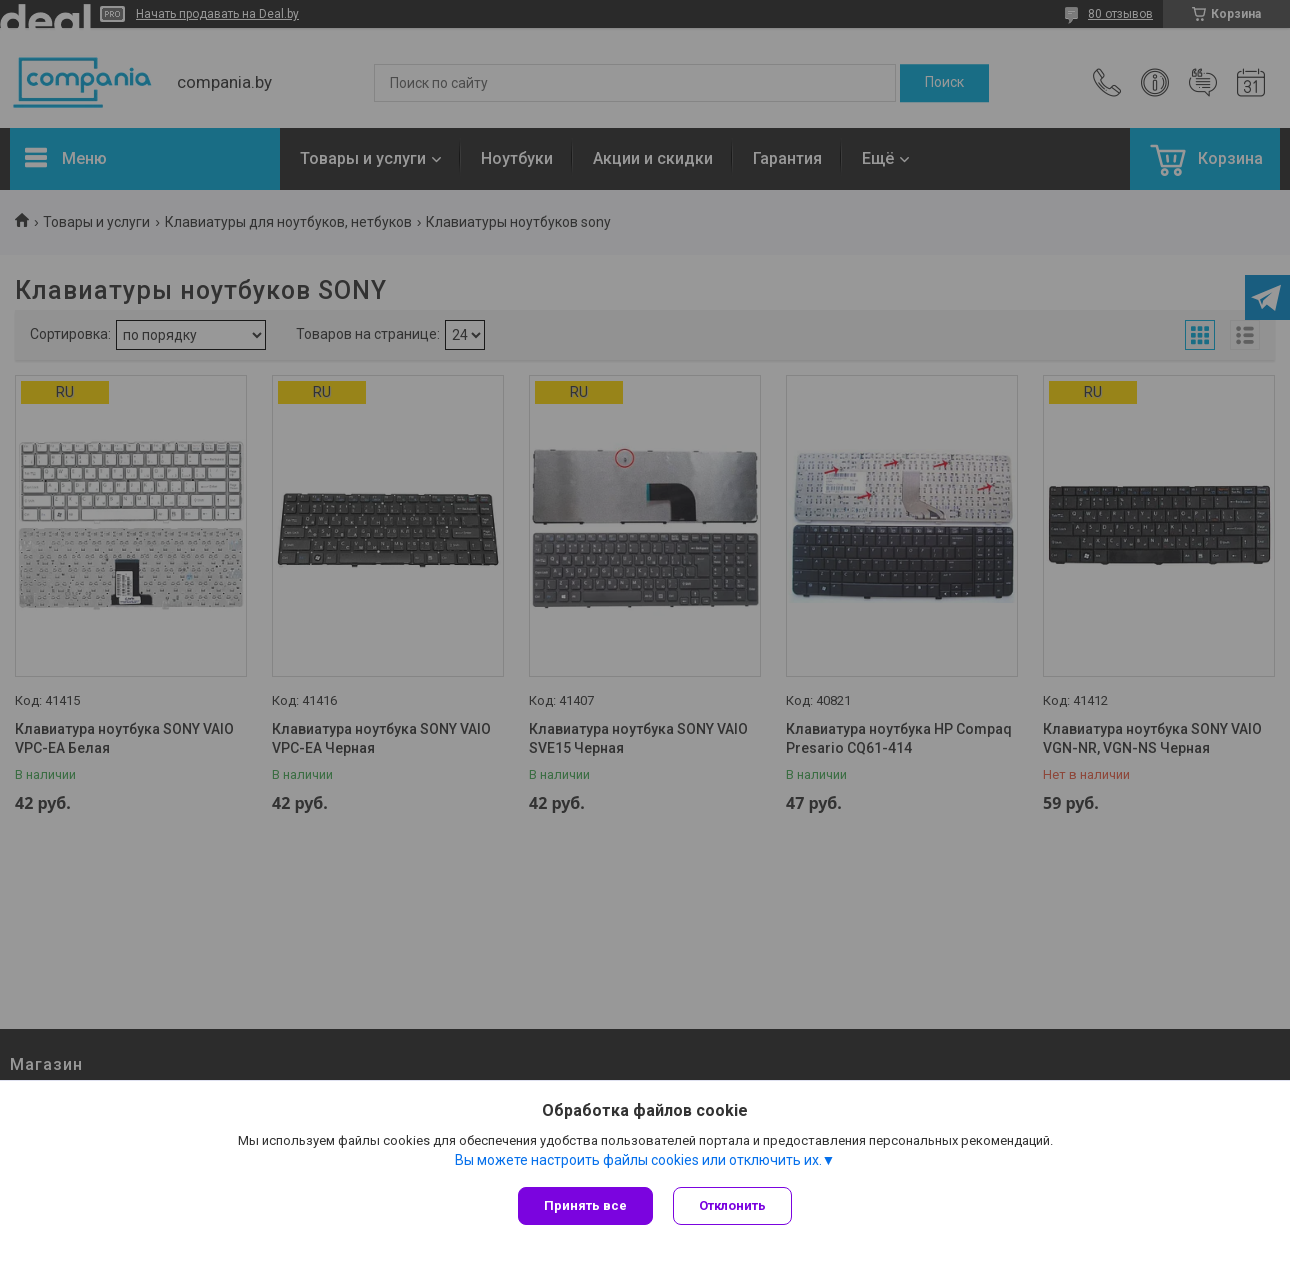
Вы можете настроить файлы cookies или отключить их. (638, 1160)
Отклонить (732, 1205)
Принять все (585, 1205)
